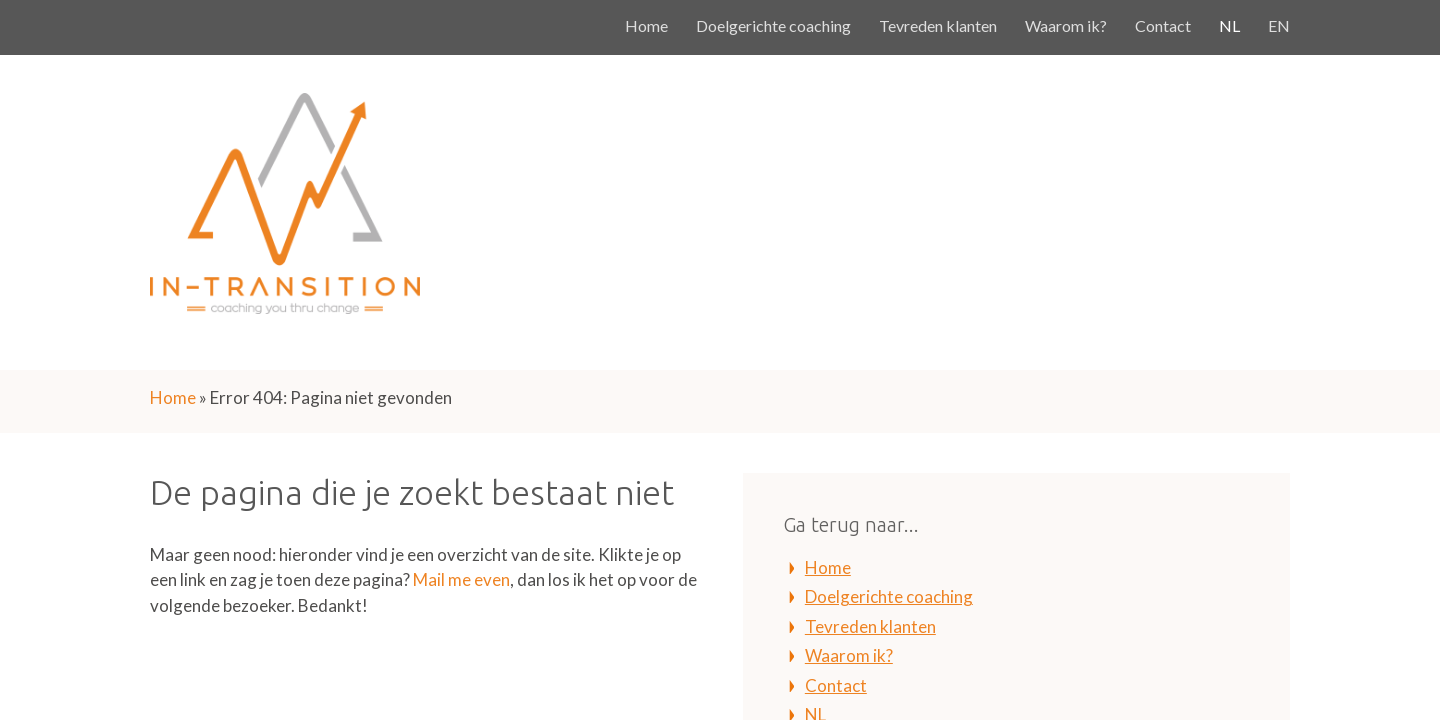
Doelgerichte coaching (773, 25)
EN (1279, 25)
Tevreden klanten (938, 25)
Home (646, 25)
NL (1229, 25)
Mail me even (461, 579)
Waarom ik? (1066, 25)
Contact (1163, 25)
